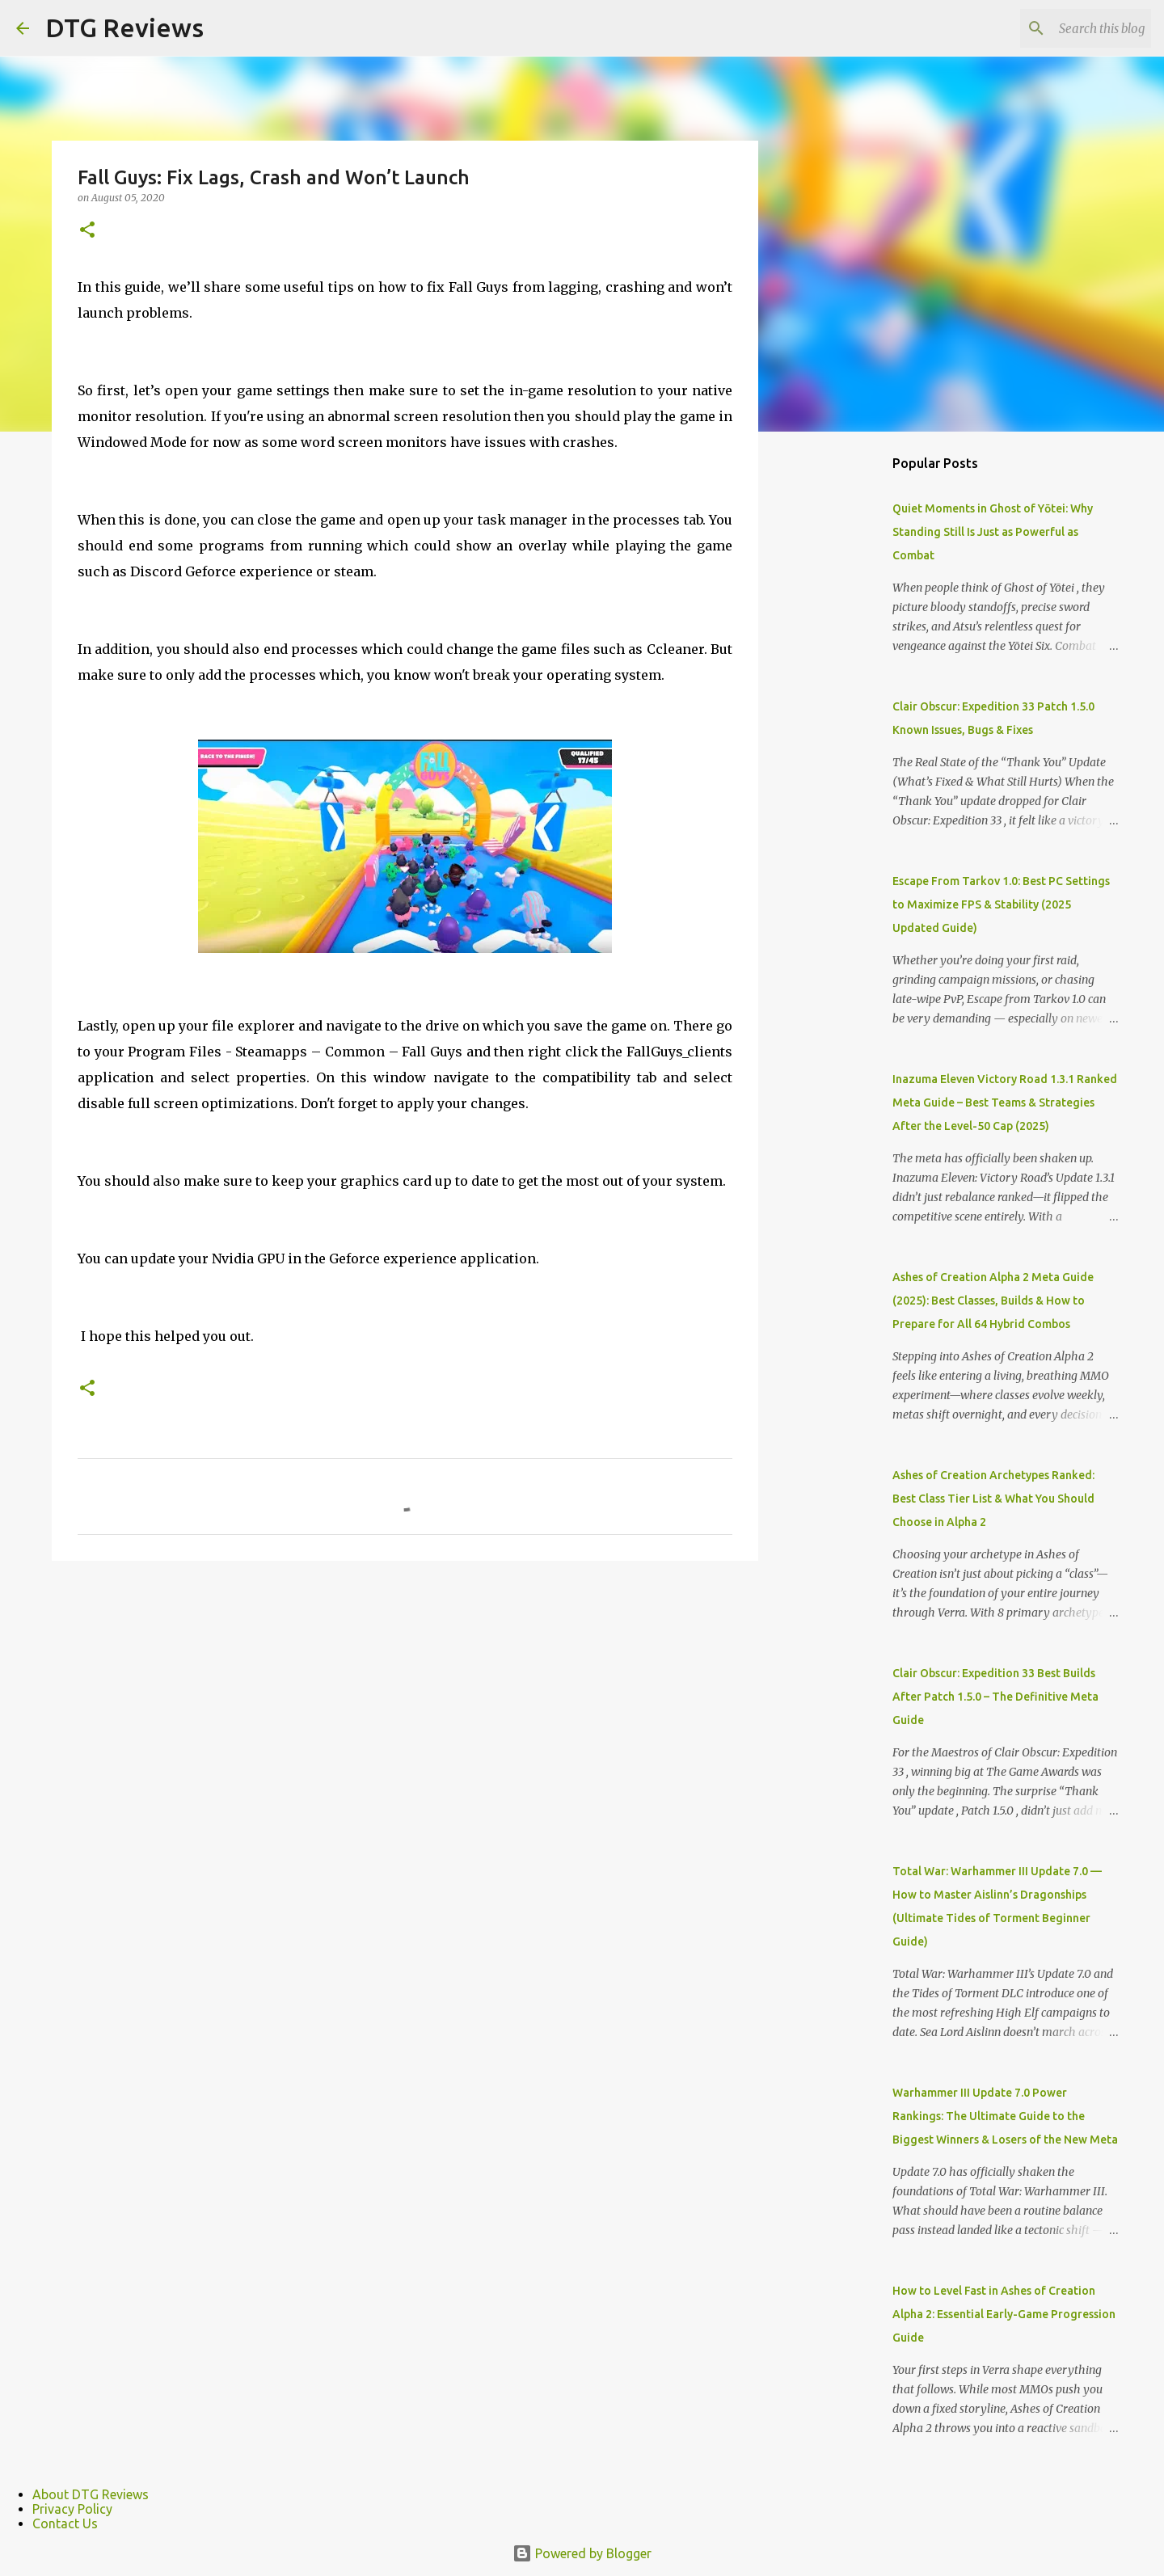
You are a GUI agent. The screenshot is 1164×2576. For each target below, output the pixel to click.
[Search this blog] (1066, 28)
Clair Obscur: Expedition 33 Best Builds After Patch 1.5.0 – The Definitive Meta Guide (995, 1696)
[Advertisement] (840, 698)
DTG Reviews (124, 27)
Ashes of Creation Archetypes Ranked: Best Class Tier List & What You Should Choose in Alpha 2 (993, 1498)
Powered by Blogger (582, 2553)
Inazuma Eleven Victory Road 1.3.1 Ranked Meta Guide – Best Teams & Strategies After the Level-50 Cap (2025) (1004, 1102)
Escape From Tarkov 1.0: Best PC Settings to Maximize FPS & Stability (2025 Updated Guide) (1001, 904)
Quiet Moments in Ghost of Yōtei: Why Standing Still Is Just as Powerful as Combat (992, 532)
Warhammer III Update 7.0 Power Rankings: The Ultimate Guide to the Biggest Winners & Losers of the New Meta (1005, 2116)
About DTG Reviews (90, 2494)
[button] (87, 231)
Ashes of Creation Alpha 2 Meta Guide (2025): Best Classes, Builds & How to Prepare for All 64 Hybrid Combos (993, 1300)
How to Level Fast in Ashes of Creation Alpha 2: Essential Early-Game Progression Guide (1004, 2314)
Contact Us (65, 2523)
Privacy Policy (72, 2509)
